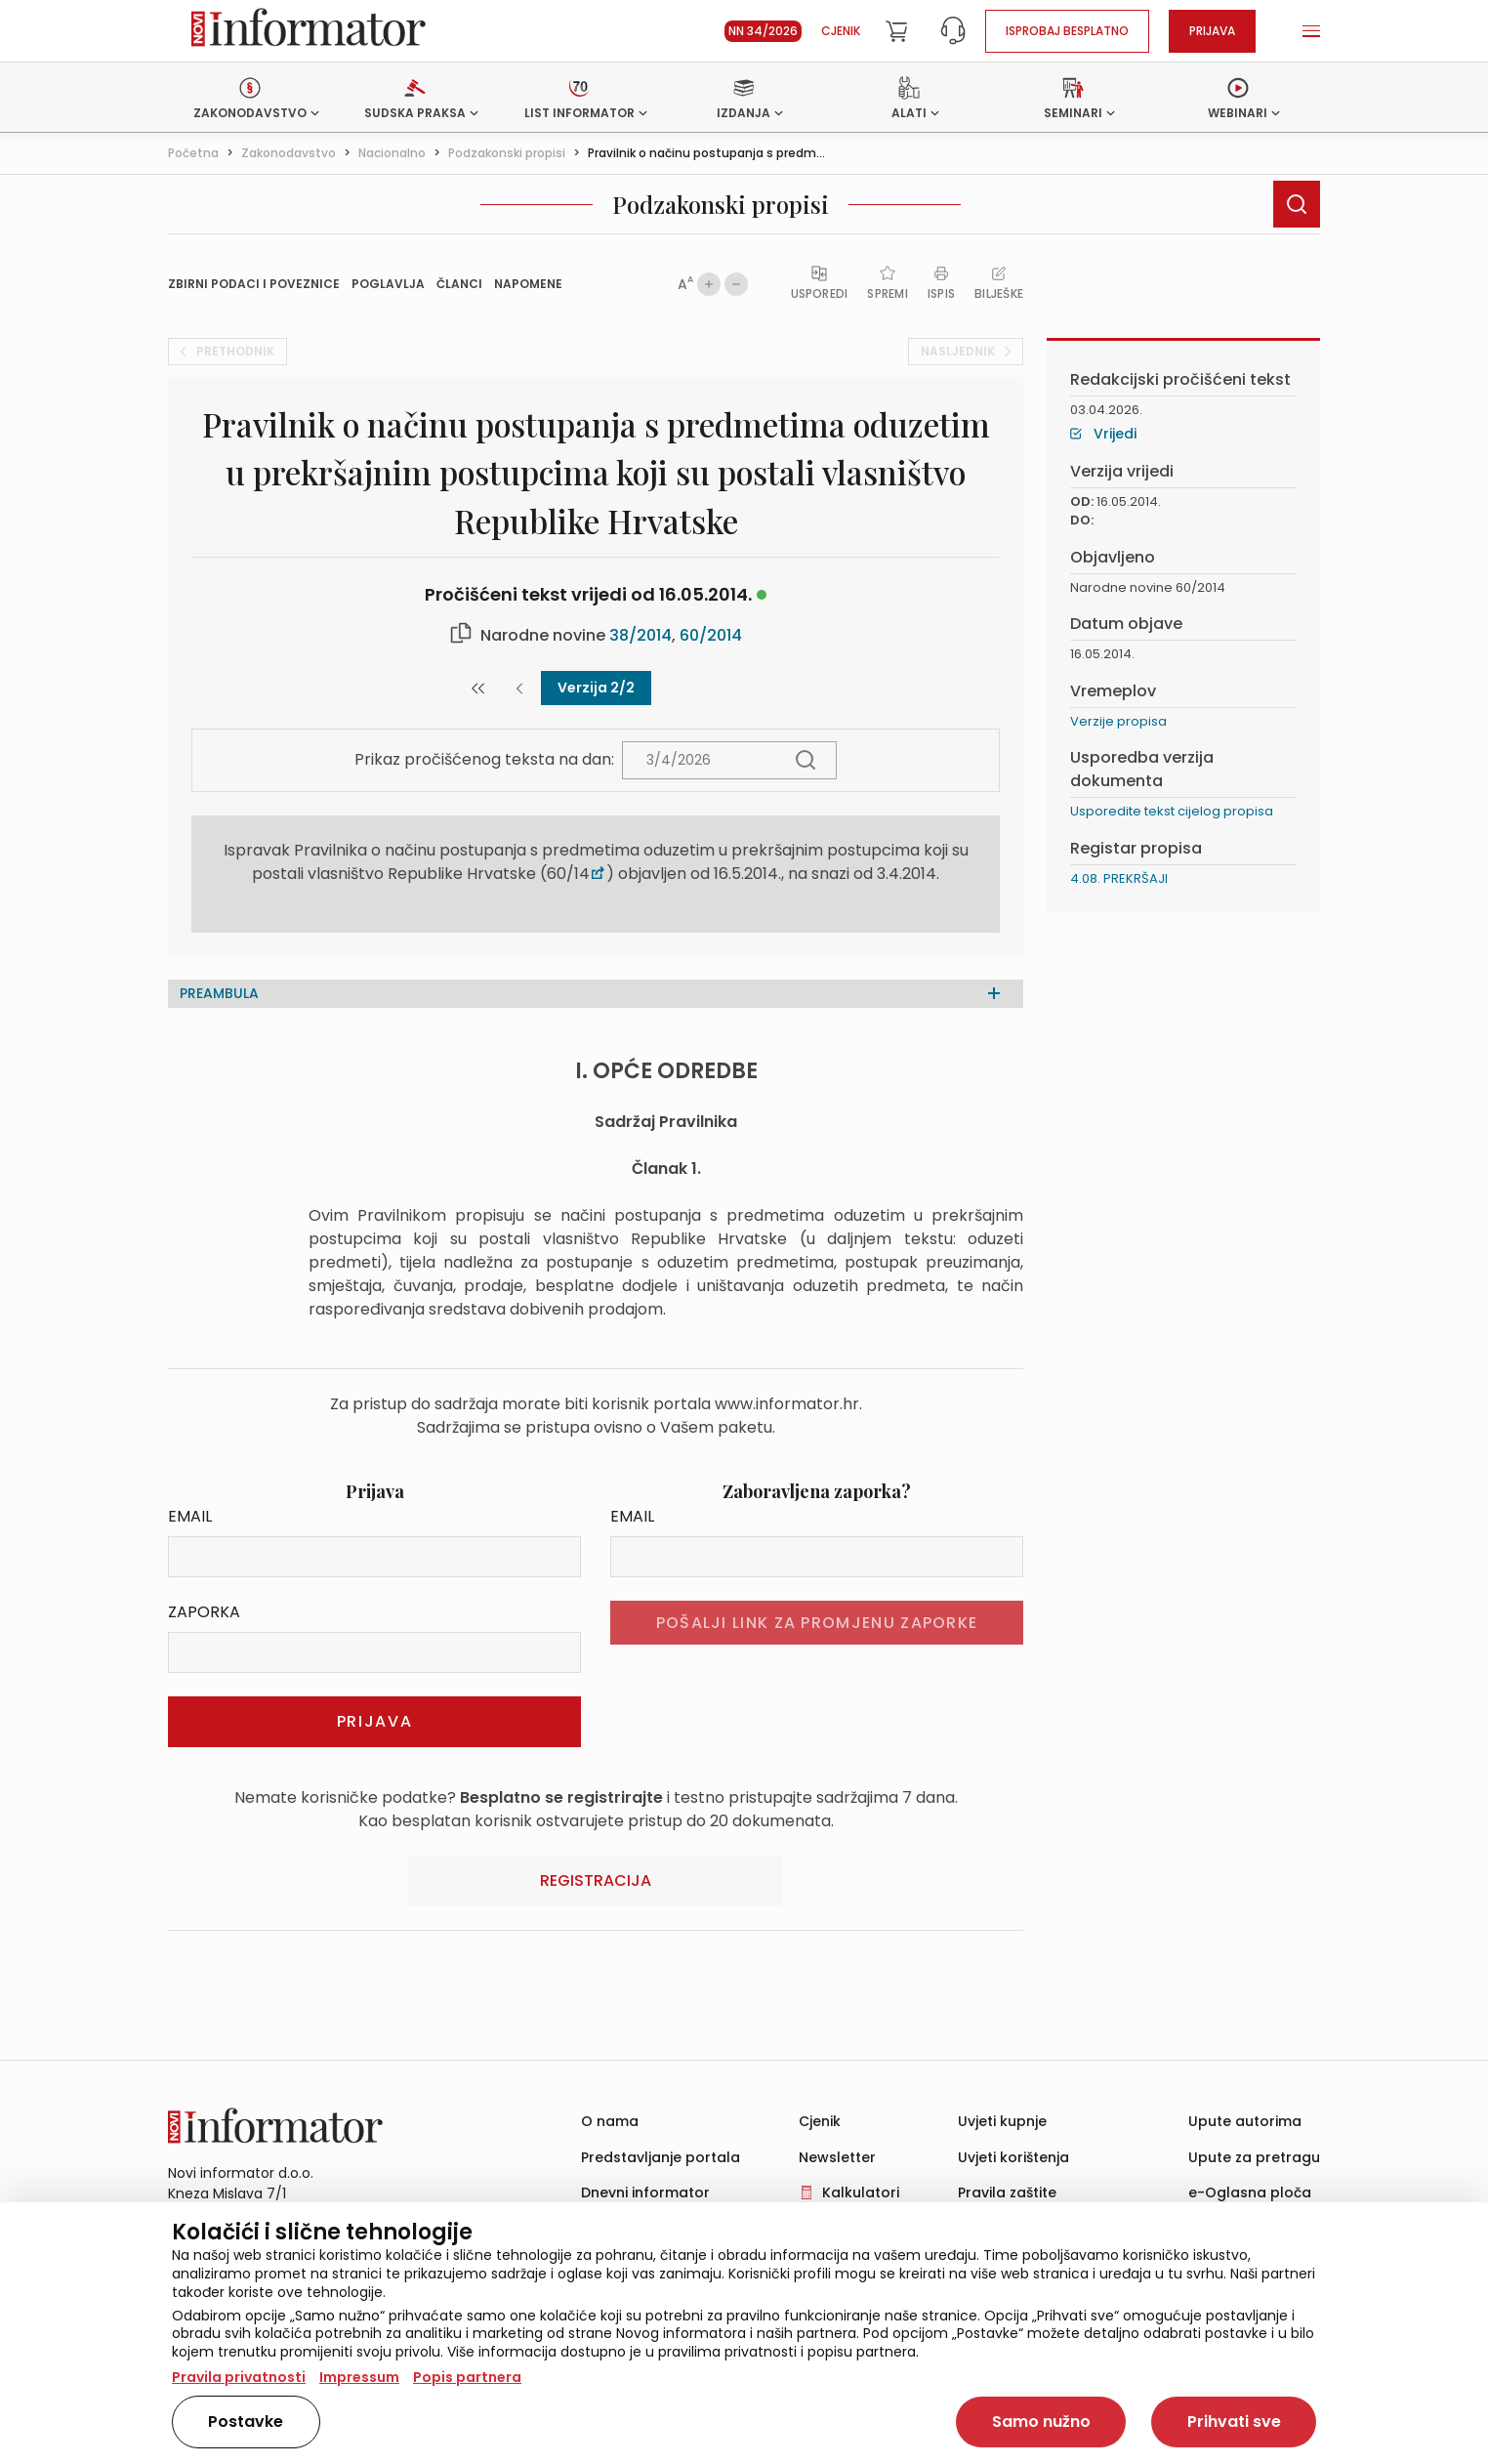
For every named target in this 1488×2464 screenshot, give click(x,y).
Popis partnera (467, 2377)
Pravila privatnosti (239, 2377)
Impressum (359, 2377)
